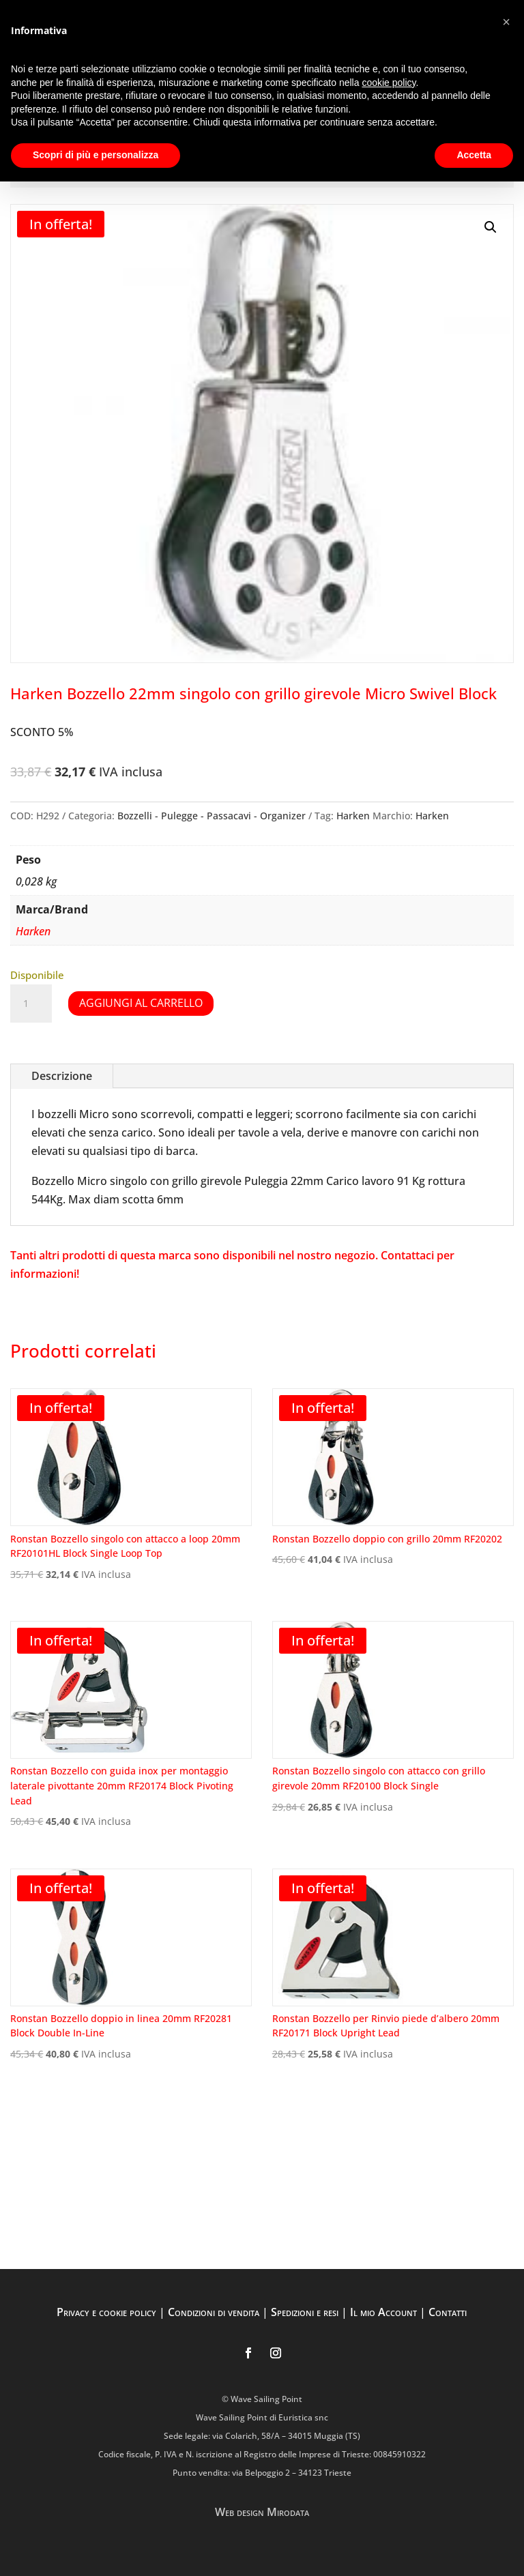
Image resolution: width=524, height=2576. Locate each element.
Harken (353, 815)
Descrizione (61, 1075)
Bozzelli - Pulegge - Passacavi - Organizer (211, 815)
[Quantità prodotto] (30, 1003)
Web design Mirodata (262, 2511)
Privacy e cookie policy (106, 2311)
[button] (490, 227)
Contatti (447, 2311)
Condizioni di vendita (213, 2311)
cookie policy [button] (389, 82)
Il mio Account (383, 2311)
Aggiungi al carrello (141, 1002)
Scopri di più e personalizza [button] (95, 154)
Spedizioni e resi (304, 2311)
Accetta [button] (473, 154)
